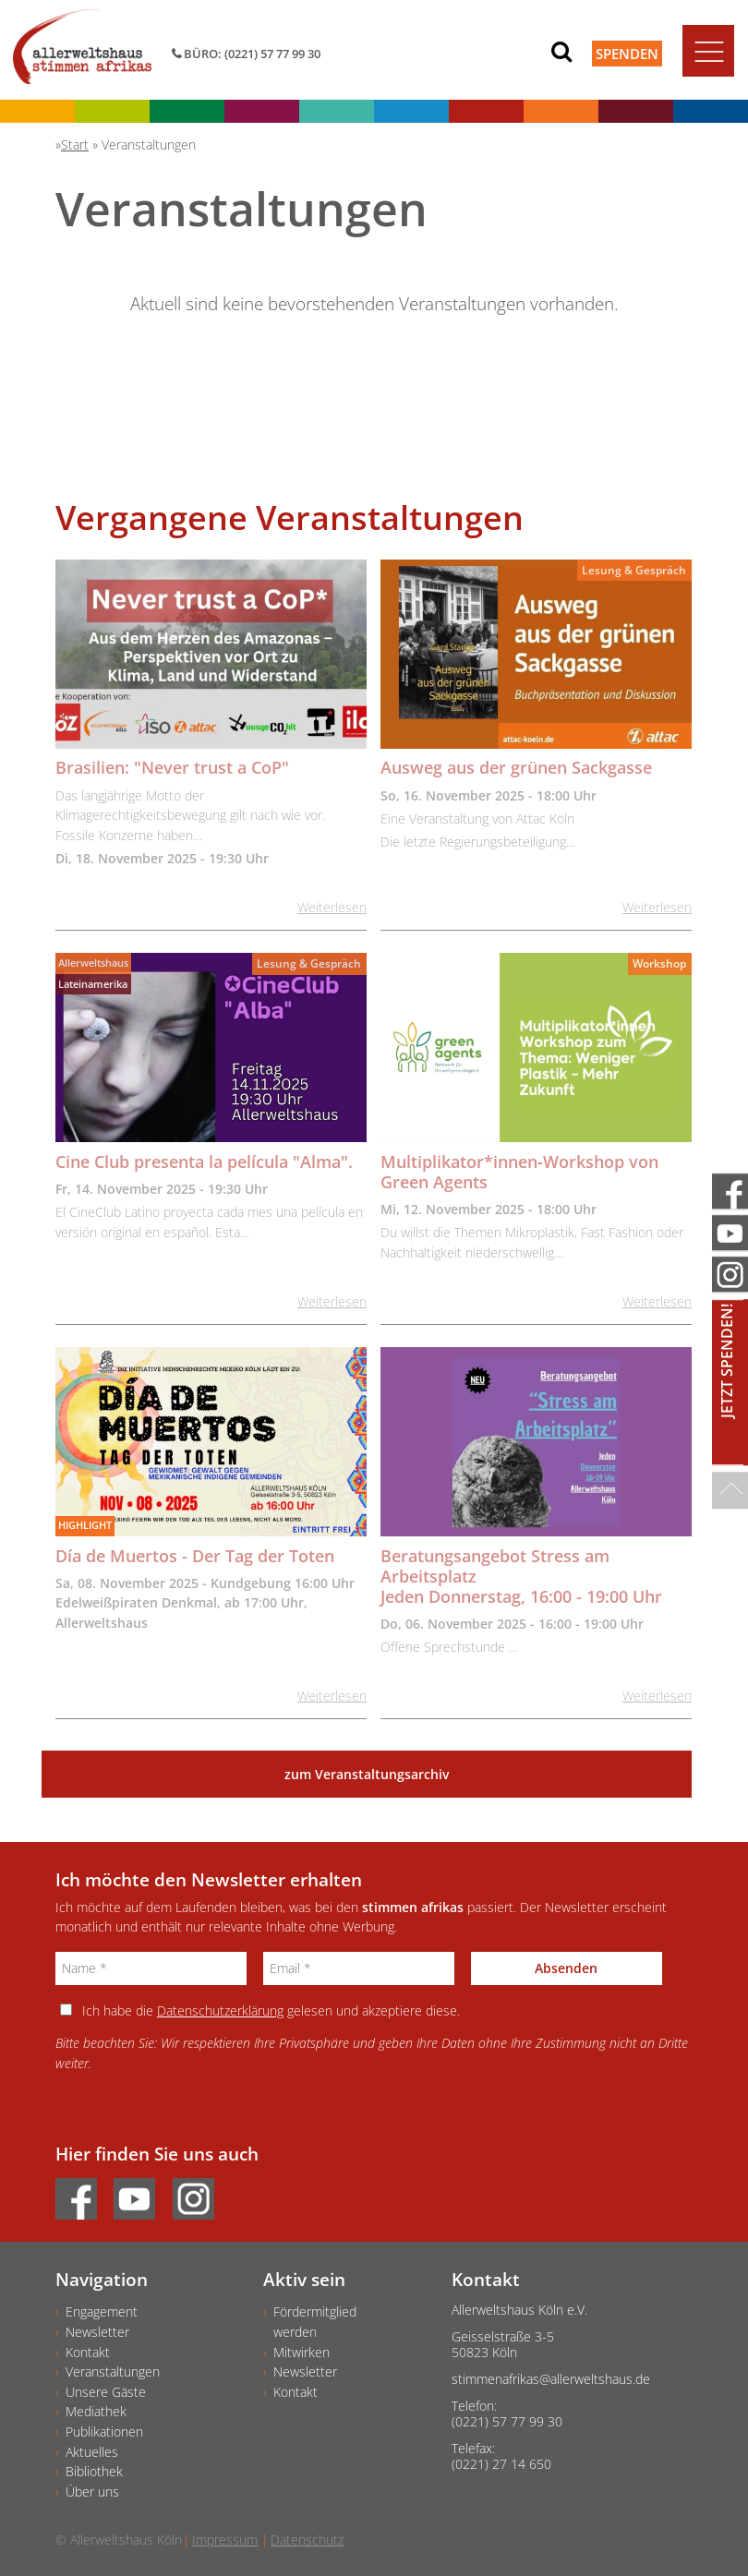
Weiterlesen (332, 907)
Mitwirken (301, 2352)
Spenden (627, 53)
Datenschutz (307, 2539)
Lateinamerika (92, 984)
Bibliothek (94, 2471)
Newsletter (97, 2332)
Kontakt (88, 2352)
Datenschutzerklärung (220, 2010)
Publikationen (104, 2431)
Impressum (225, 2539)
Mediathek (96, 2411)
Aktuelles (92, 2452)
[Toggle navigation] (708, 51)
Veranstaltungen (113, 2371)
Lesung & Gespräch (634, 570)
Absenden (566, 1968)
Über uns (92, 2491)
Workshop (659, 963)
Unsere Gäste (106, 2392)
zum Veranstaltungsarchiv (366, 1774)
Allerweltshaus (93, 962)
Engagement (102, 2311)
